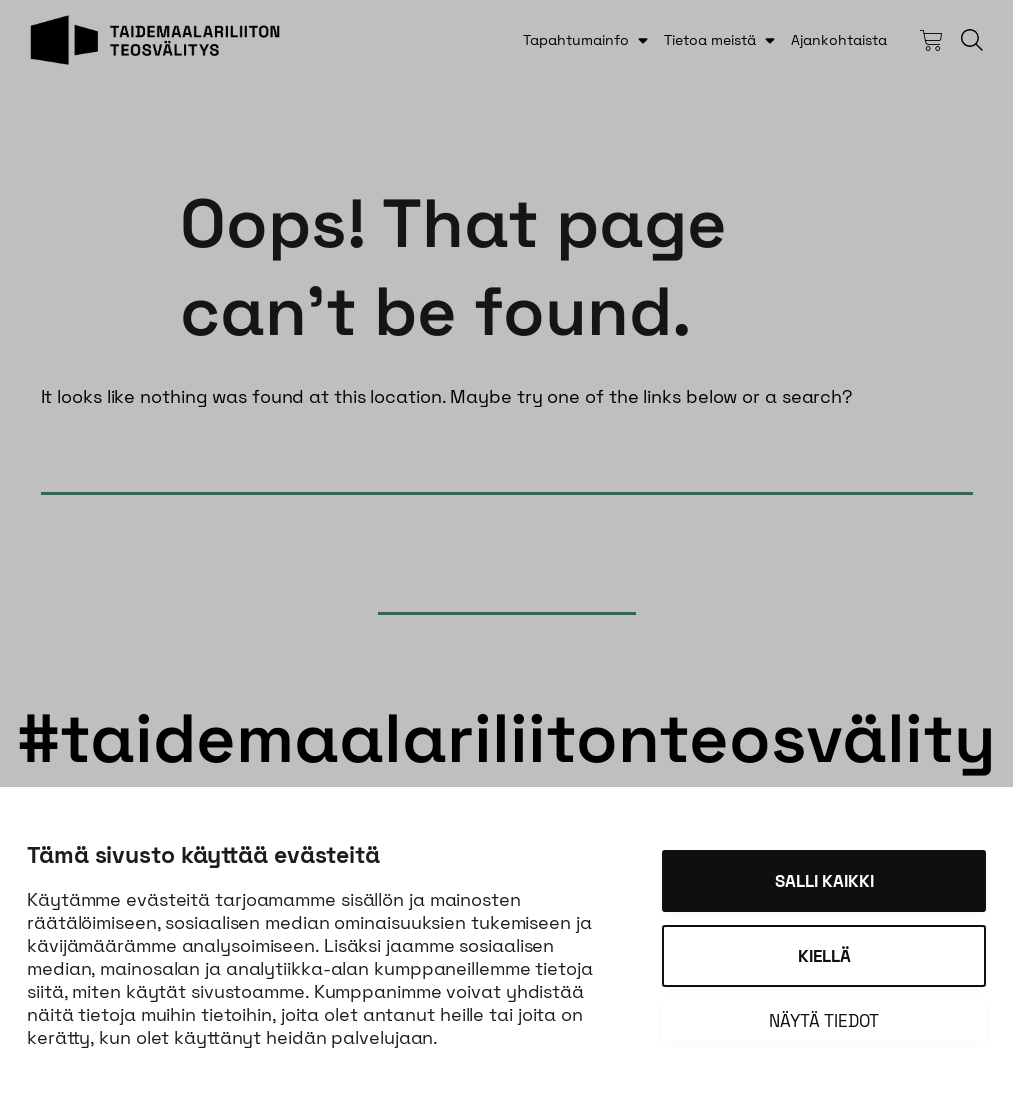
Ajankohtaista (839, 40)
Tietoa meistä (710, 40)
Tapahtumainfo (576, 40)
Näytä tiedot (824, 1021)
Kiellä (824, 956)
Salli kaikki (824, 881)
